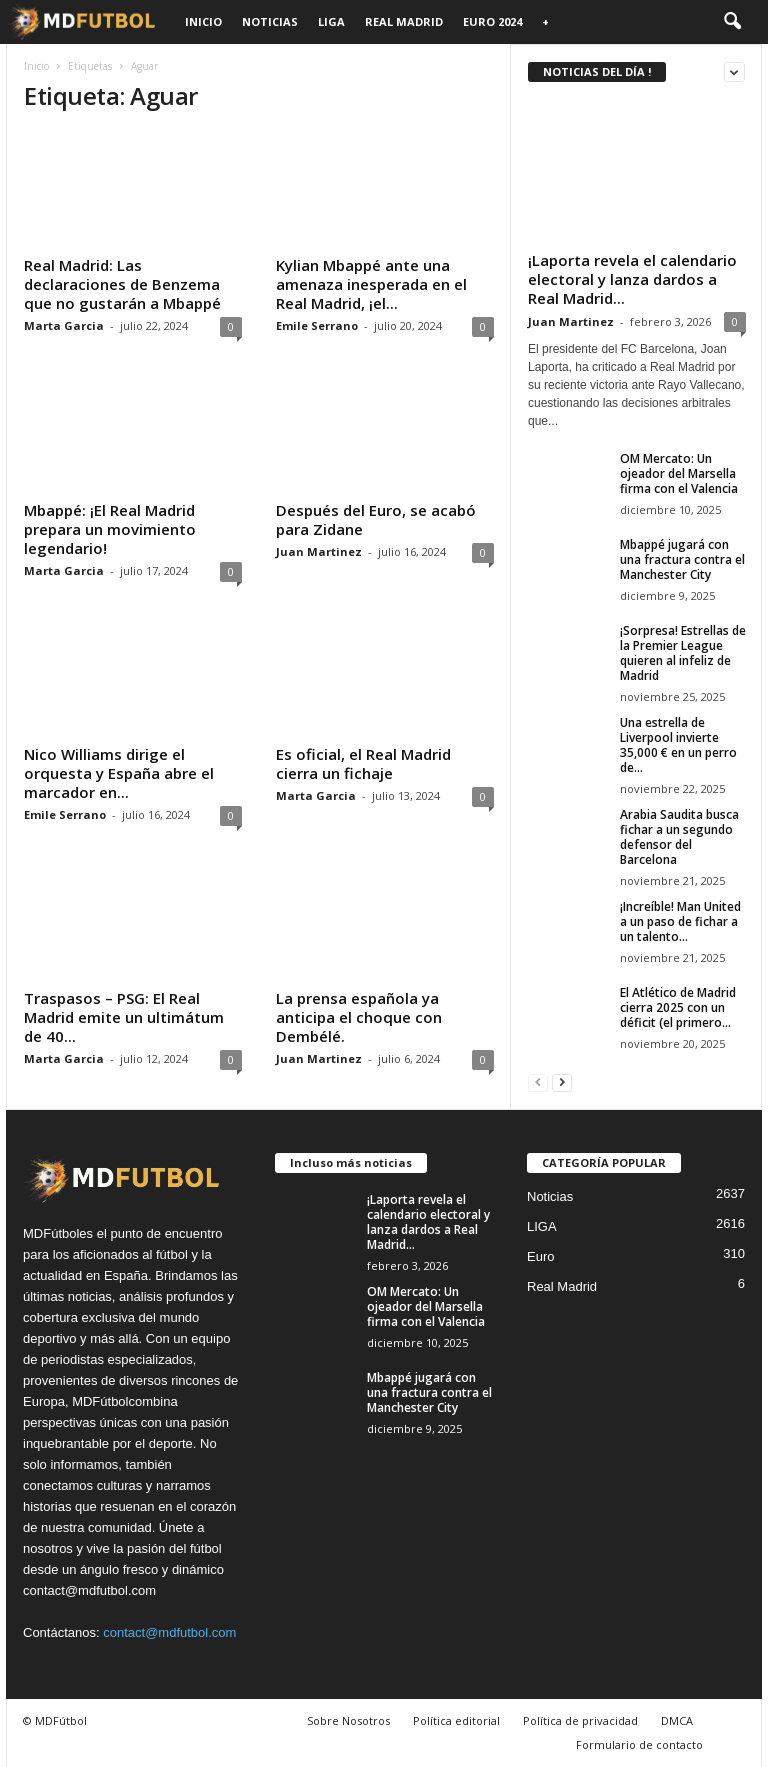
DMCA (677, 1720)
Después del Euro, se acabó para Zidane (376, 519)
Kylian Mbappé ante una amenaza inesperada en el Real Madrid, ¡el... (371, 284)
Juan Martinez (319, 551)
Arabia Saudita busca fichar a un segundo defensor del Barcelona (679, 837)
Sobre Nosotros (348, 1720)
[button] (732, 22)
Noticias (270, 21)
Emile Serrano (317, 325)
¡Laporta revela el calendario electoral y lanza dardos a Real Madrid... (632, 279)
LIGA (331, 21)
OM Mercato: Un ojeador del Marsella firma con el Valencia (679, 473)
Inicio (203, 21)
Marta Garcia (64, 325)
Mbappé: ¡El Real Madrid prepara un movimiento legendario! (110, 529)
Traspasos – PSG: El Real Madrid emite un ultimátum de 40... (124, 1017)
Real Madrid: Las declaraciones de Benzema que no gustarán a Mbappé (122, 284)
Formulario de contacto (639, 1744)
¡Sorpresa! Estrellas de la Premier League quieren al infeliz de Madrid (683, 653)
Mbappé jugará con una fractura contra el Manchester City (682, 559)
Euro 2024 (492, 21)
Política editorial (456, 1720)
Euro (540, 1256)
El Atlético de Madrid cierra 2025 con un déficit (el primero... (678, 1007)
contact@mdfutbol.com (169, 1632)
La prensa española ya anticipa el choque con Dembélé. (359, 1017)
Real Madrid (404, 21)
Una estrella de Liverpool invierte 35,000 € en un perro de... (678, 745)
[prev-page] (538, 1081)
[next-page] (562, 1081)
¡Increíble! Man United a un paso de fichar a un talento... (680, 921)
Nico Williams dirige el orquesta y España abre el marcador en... (119, 773)
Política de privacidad (580, 1720)
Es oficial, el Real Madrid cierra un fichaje (363, 763)
